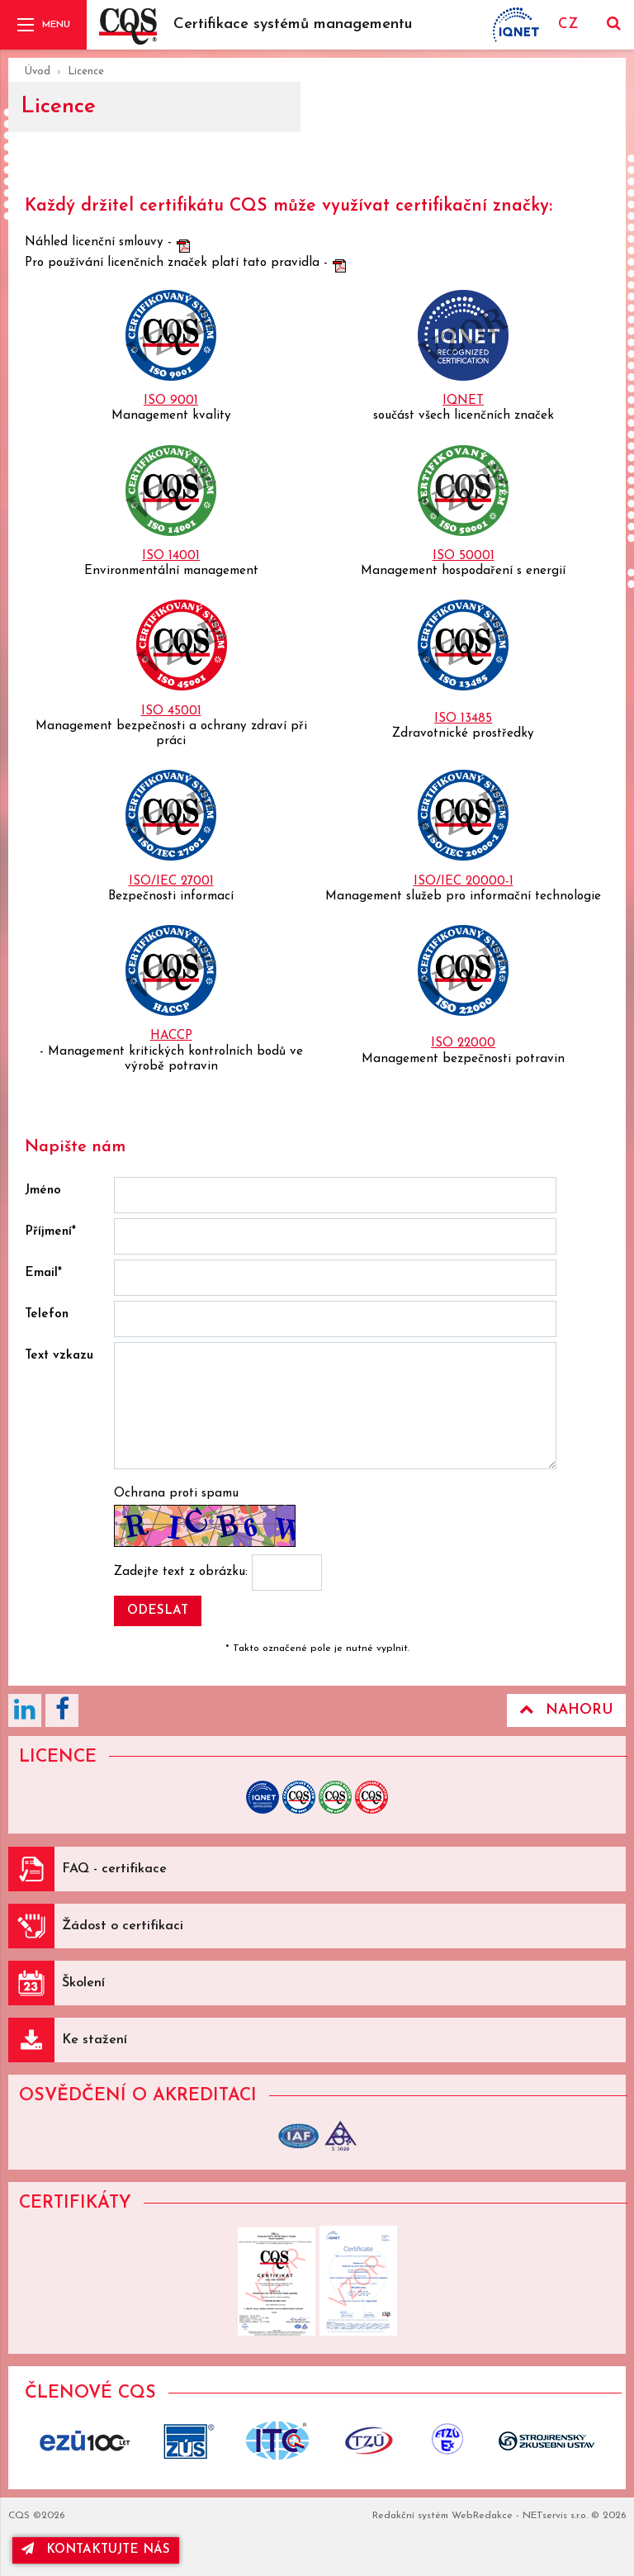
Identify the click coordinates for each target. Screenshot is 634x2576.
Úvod (37, 71)
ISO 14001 (171, 556)
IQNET (463, 401)
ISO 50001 (463, 556)
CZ (568, 24)
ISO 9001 (171, 401)
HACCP (171, 1036)
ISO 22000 (463, 1043)
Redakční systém (410, 2516)
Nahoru (566, 1709)
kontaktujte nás (95, 2549)
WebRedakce (482, 2516)
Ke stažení (94, 2040)
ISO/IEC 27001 (171, 881)
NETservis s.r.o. (555, 2516)
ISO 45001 (171, 711)
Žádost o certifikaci (122, 1926)
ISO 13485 (463, 719)
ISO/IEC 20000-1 (463, 881)
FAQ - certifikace (114, 1869)
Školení (83, 1983)
